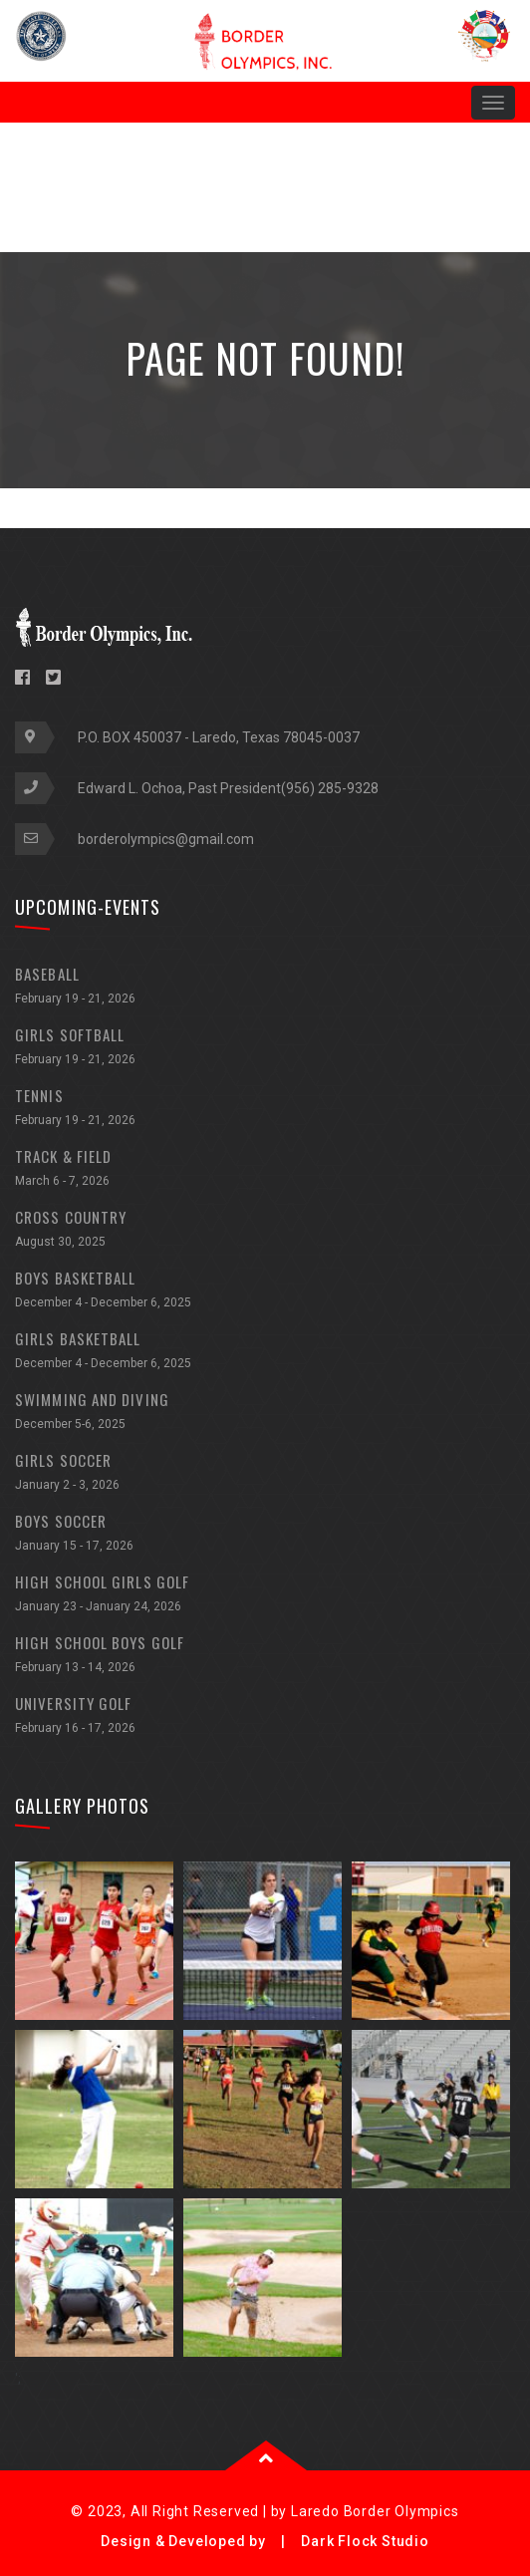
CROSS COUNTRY (265, 1231)
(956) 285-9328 (330, 788)
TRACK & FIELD (265, 1170)
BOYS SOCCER (265, 1535)
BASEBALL (265, 988)
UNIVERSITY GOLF (265, 1717)
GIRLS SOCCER (265, 1474)
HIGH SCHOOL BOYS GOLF (265, 1656)
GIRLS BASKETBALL (265, 1352)
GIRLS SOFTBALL (265, 1048)
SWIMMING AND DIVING (265, 1413)
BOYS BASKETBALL (265, 1292)
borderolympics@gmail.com (166, 839)
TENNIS (265, 1109)
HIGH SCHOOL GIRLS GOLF (265, 1596)
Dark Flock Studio (365, 2541)
